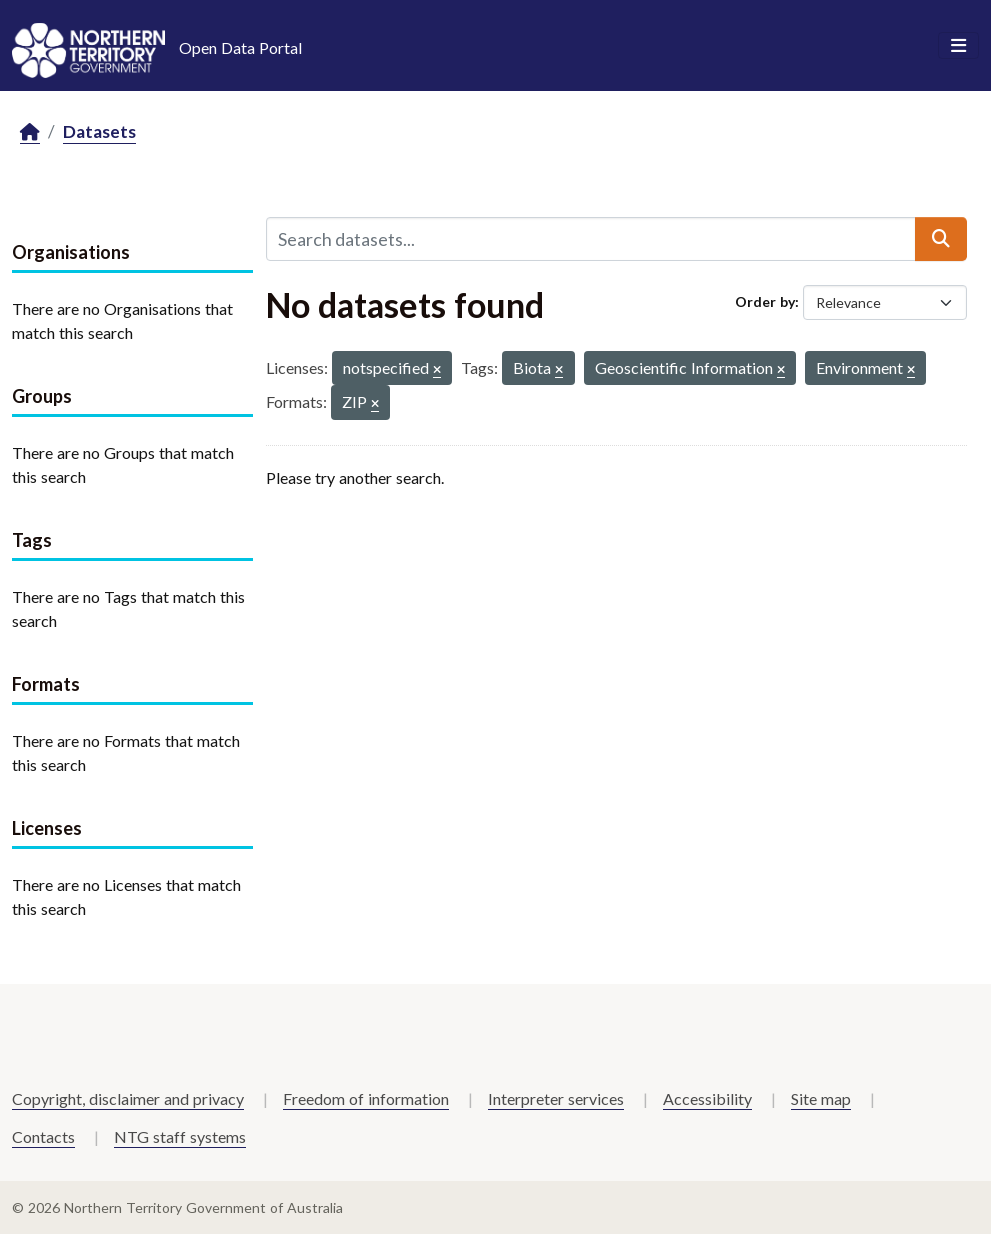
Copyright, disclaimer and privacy (128, 1098)
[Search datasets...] (591, 239)
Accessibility (707, 1098)
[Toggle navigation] (958, 46)
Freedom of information (366, 1098)
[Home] (30, 132)
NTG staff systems (180, 1136)
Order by (765, 301)
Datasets (99, 131)
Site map (821, 1098)
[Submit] (941, 239)
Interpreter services (556, 1098)
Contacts (43, 1136)
